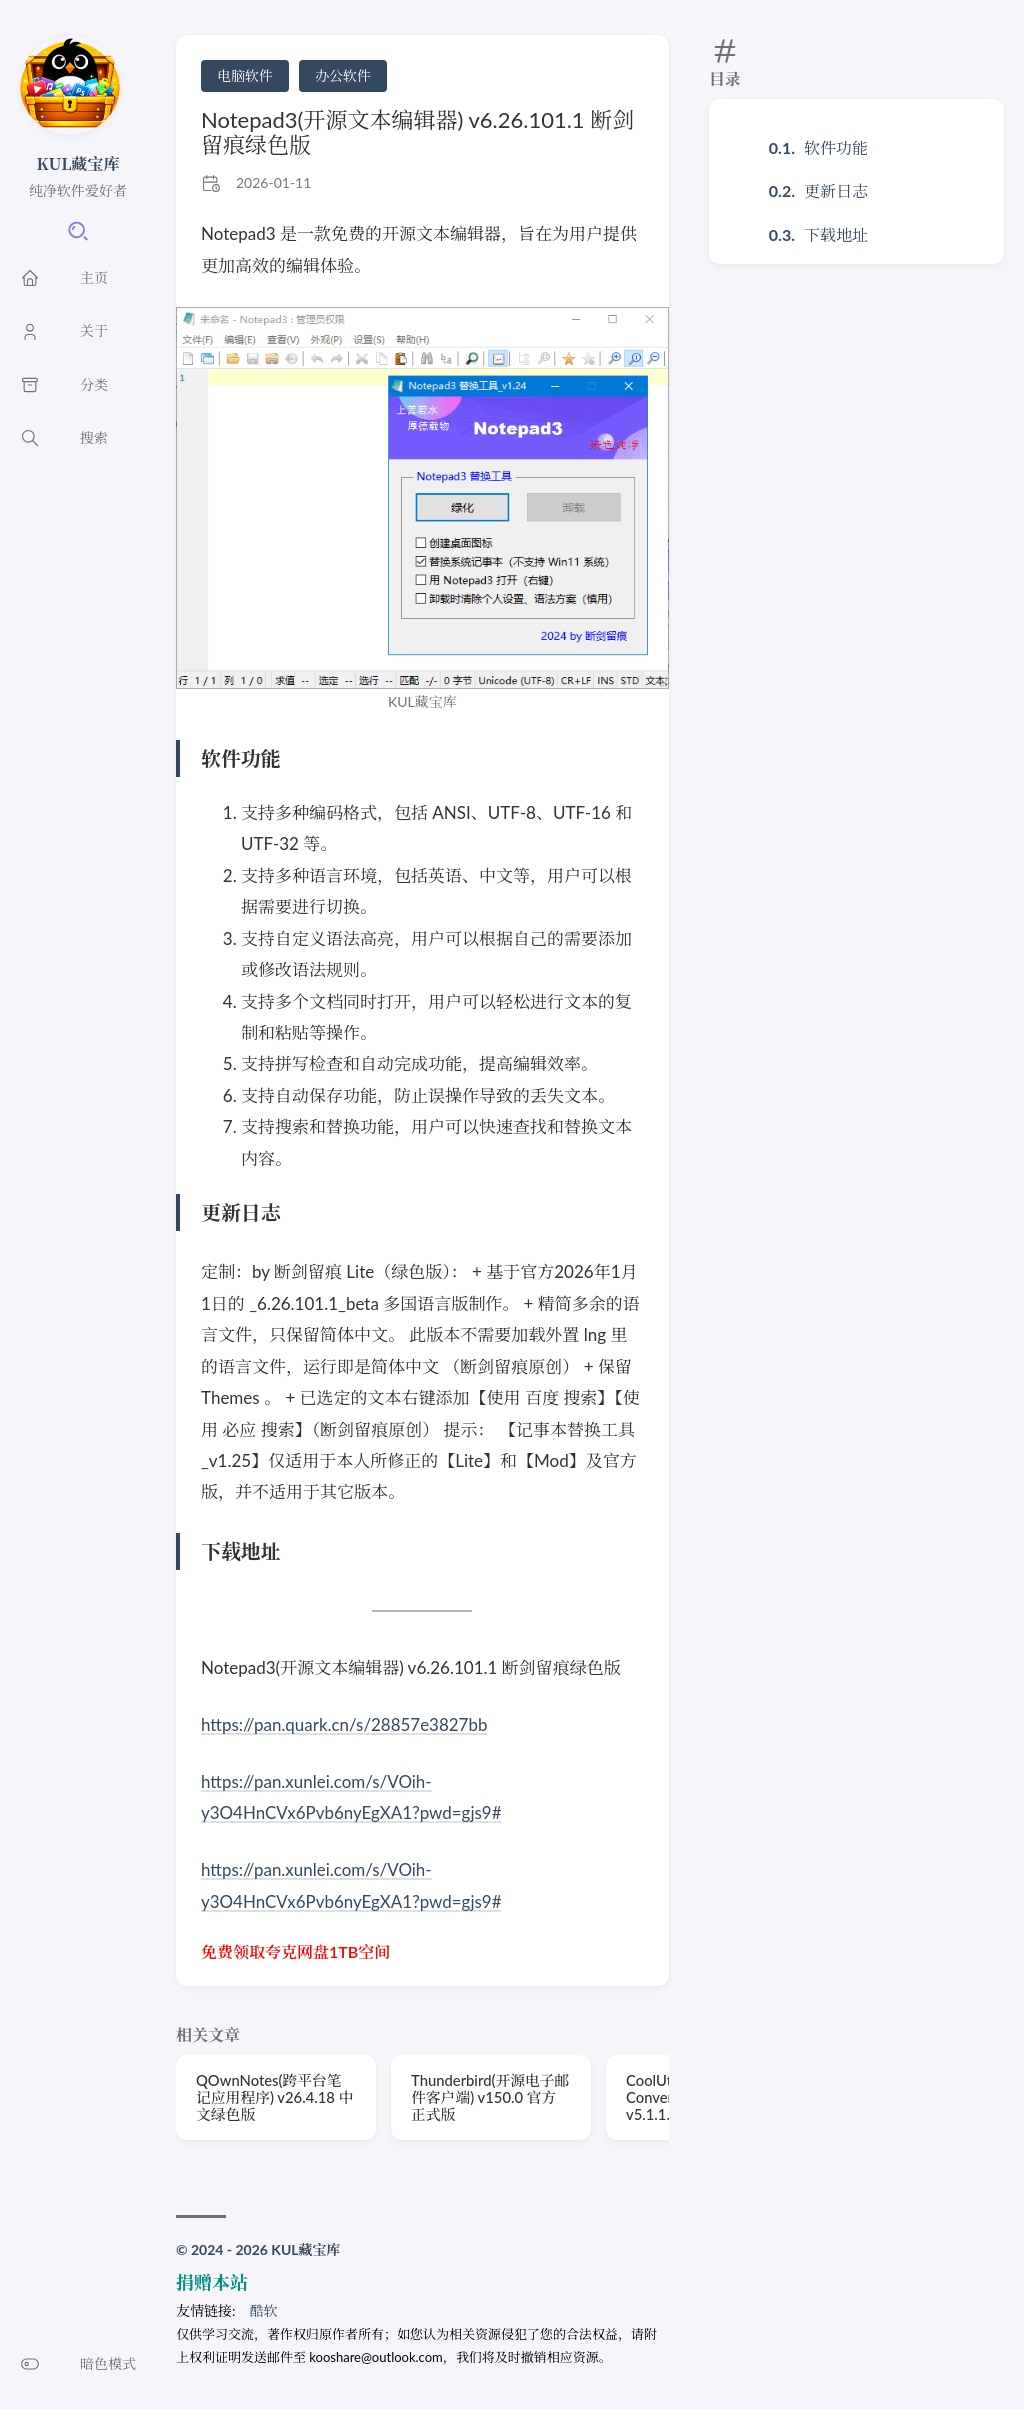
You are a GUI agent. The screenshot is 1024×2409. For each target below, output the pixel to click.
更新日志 (836, 190)
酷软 (264, 2310)
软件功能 (836, 147)
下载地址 (836, 234)
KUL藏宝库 (78, 163)
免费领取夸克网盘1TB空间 (295, 1952)
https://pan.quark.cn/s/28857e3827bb (344, 1724)
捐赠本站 (212, 2282)
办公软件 (343, 75)
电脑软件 (245, 75)
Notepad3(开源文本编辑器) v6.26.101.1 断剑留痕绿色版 (417, 132)
